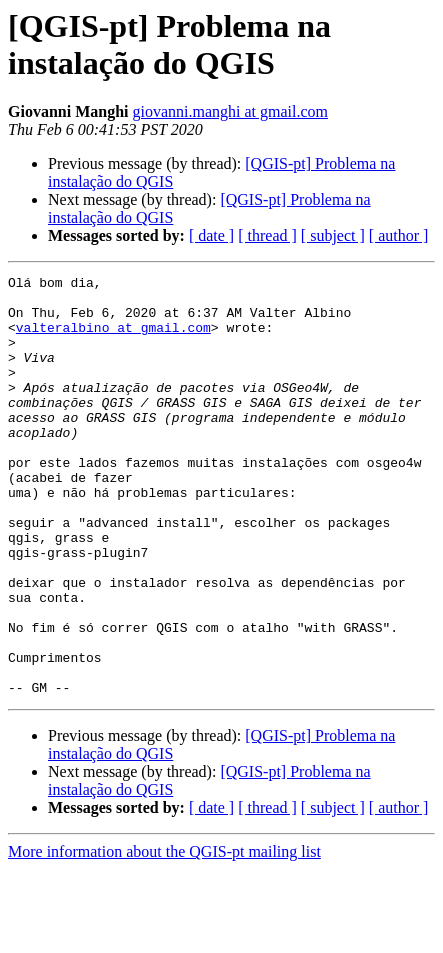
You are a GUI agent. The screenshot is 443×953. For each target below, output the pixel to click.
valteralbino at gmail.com (113, 339)
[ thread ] (267, 235)
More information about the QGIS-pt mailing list (164, 935)
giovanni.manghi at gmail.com (230, 111)
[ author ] (399, 235)
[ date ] (211, 235)
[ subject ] (333, 235)
